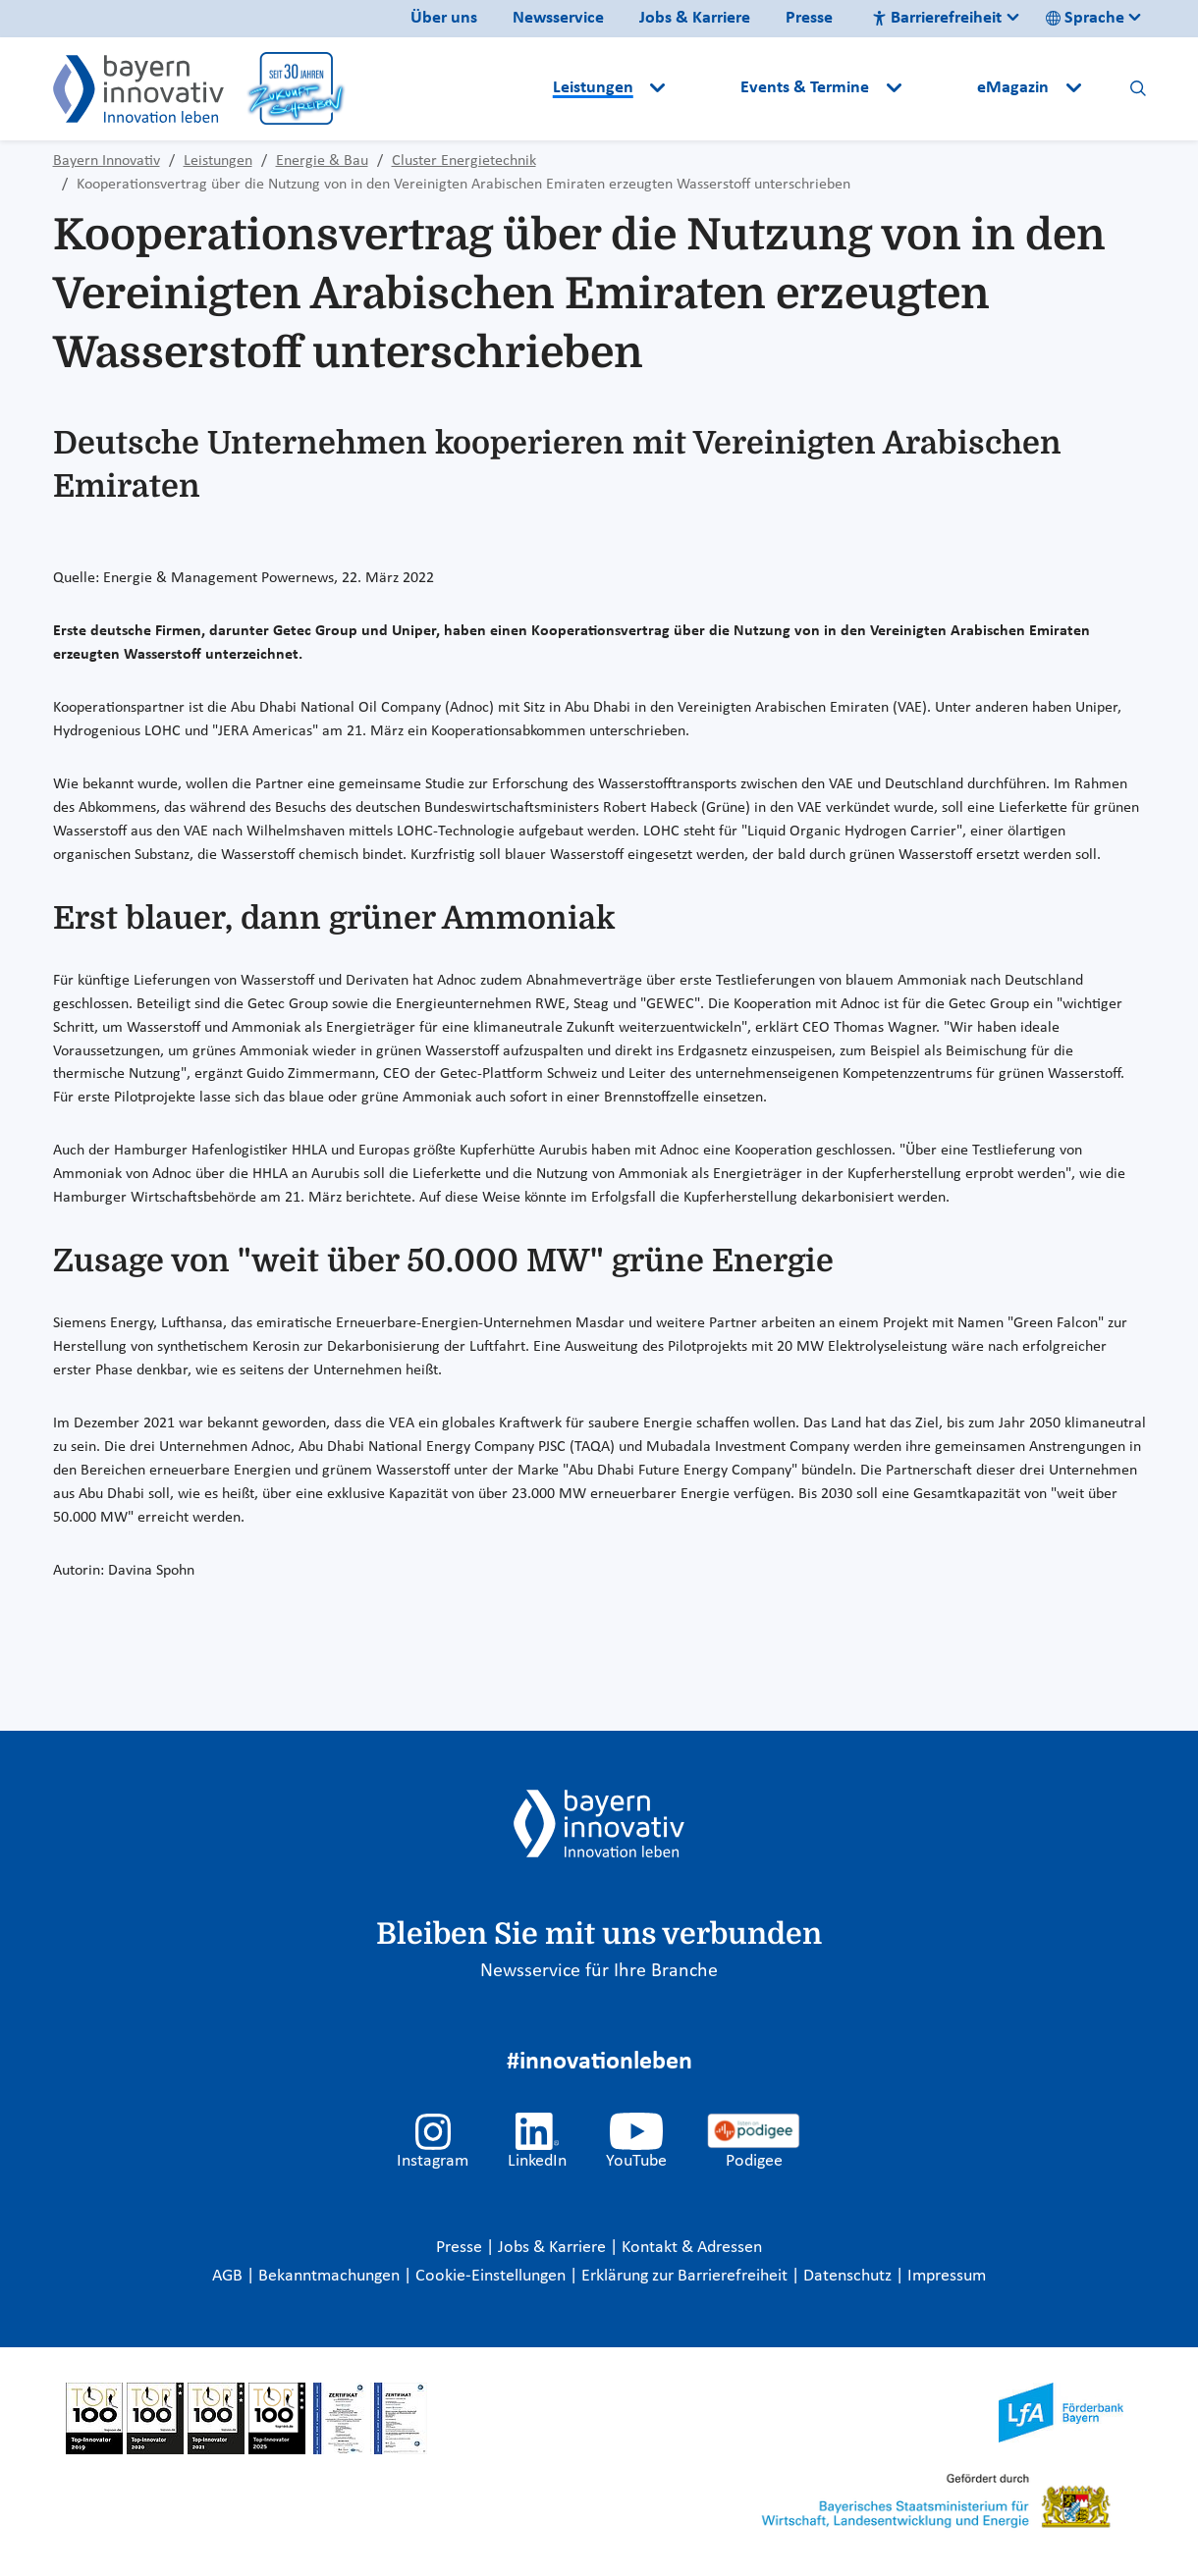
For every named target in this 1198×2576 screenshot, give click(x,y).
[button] (705, 88)
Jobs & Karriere (694, 18)
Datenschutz (849, 2276)
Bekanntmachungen (331, 2276)
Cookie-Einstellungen (490, 2276)
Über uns (443, 18)
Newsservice (558, 18)
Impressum (946, 2276)
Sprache (1085, 18)
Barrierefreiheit (937, 18)
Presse (809, 18)
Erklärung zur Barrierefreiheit (686, 2276)
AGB (229, 2276)
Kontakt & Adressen (692, 2247)
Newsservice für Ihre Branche (599, 1971)
